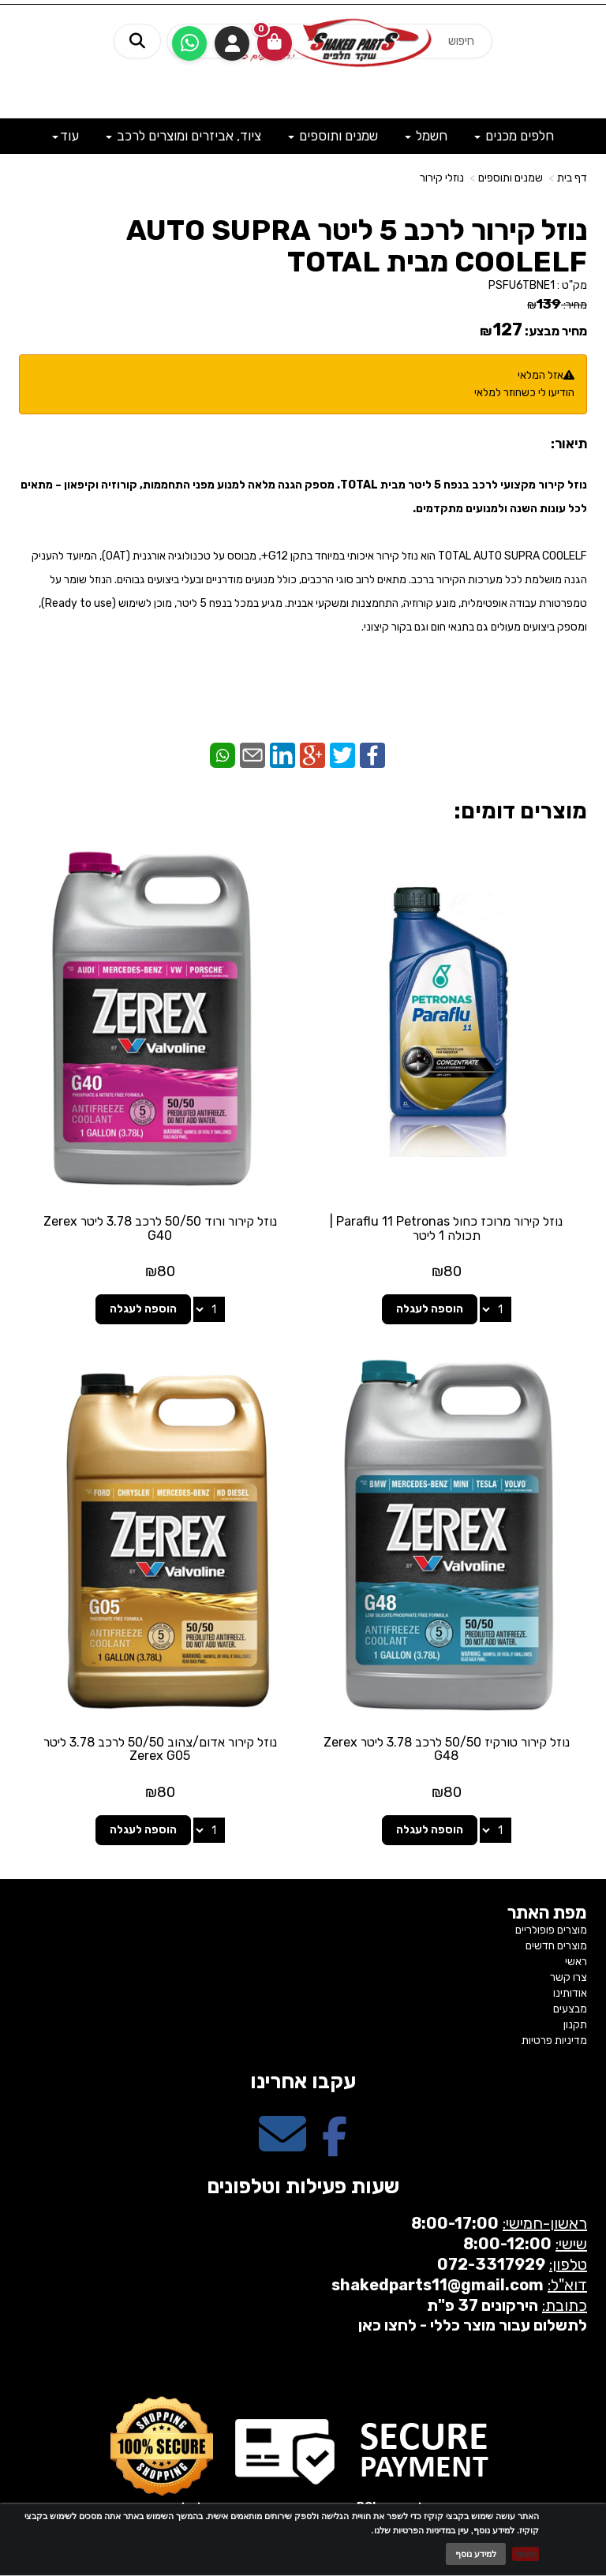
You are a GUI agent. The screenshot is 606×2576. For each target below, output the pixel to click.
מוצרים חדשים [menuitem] (556, 1946)
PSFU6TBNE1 (521, 285)
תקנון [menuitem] (575, 2024)
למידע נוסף (475, 2554)
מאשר (525, 2554)
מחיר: (557, 305)
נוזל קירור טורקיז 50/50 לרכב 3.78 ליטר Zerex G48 (447, 1749)
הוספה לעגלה (429, 1309)
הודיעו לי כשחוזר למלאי (524, 392)
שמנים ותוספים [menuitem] (333, 136)
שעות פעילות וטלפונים (303, 2186)
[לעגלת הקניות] (274, 43)
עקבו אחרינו (303, 2081)
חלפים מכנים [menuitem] (514, 136)
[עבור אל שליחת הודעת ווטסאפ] (189, 43)
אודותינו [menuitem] (570, 1993)
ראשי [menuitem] (576, 1961)
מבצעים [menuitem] (570, 2009)
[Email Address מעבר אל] (282, 2148)
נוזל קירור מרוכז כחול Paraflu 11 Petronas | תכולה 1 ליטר (446, 1228)
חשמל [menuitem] (426, 136)
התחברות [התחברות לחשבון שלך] (232, 43)
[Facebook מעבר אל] (334, 2148)
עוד (65, 136)
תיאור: (569, 443)
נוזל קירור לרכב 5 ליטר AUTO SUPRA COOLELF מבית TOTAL (356, 246)
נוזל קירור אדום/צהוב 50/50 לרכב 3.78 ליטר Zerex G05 (160, 1749)
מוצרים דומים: (520, 811)
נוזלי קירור (442, 178)
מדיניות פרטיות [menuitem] (554, 2040)
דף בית (572, 178)
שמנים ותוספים (510, 178)
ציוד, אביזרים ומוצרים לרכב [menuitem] (183, 136)
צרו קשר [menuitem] (568, 1977)
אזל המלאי (540, 375)
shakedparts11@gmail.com (437, 2284)
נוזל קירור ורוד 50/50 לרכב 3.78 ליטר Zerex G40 (160, 1228)
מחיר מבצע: (556, 331)
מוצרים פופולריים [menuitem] (551, 1930)
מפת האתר (547, 1913)
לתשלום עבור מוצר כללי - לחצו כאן (472, 2325)
